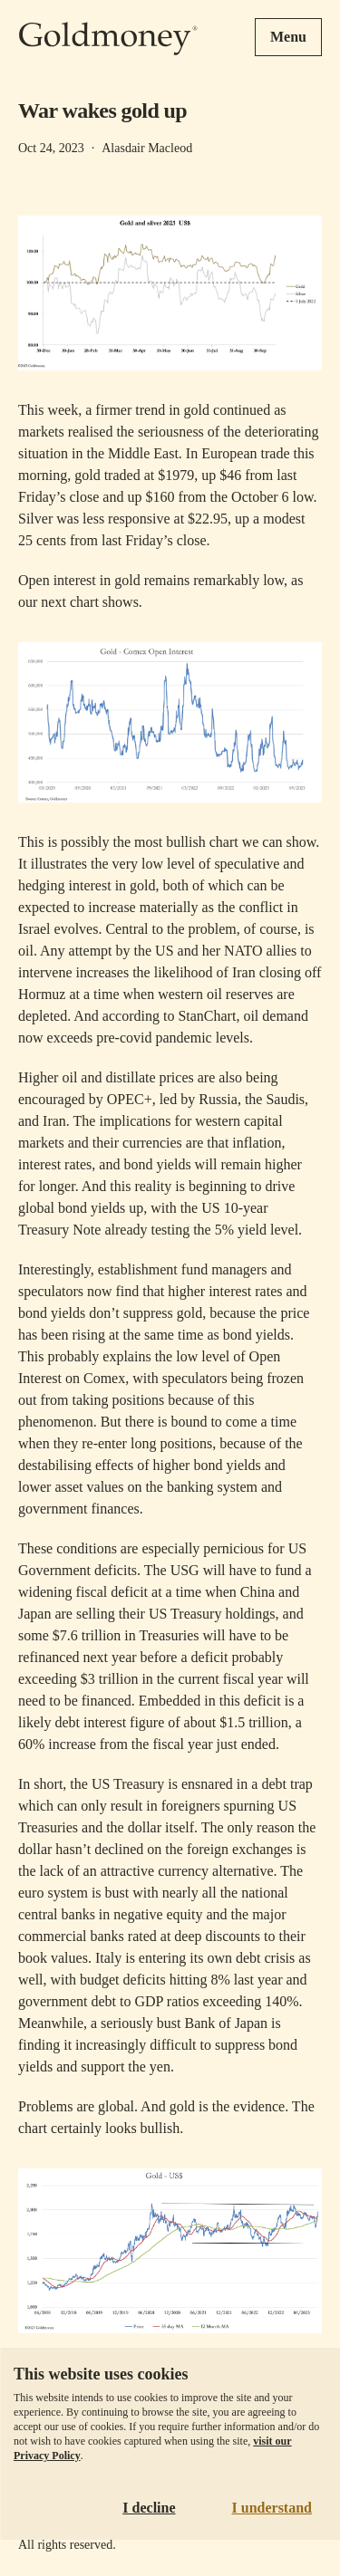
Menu (288, 36)
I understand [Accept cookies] (272, 2507)
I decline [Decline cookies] (148, 2507)
